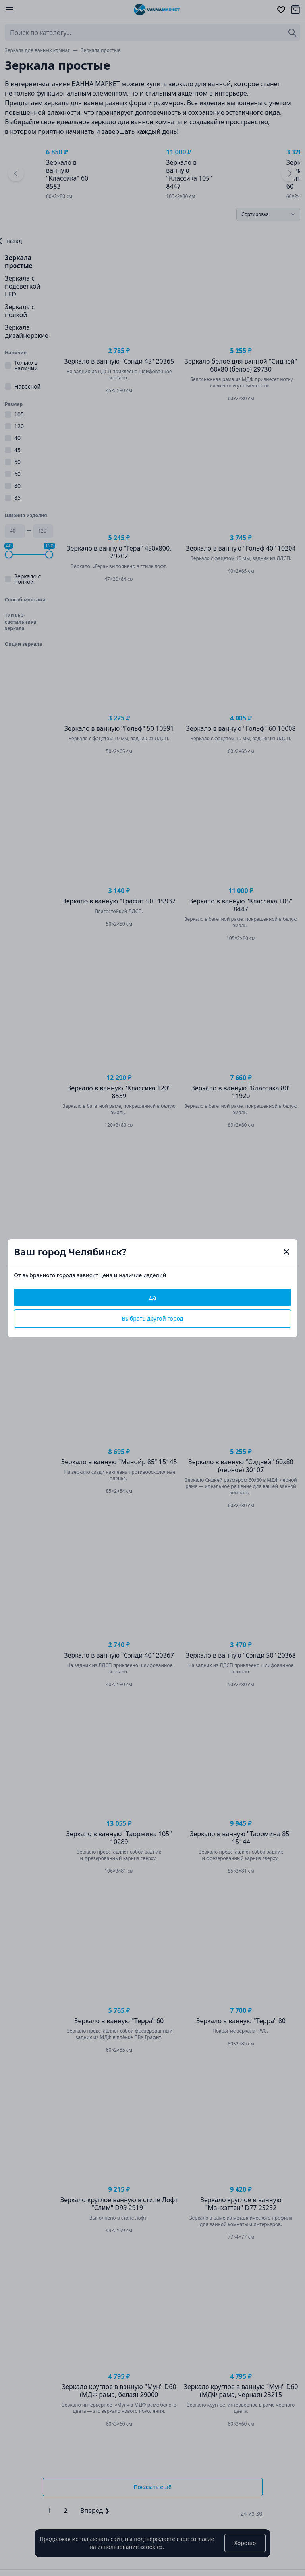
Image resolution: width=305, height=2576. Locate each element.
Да (152, 1297)
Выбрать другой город (152, 1318)
